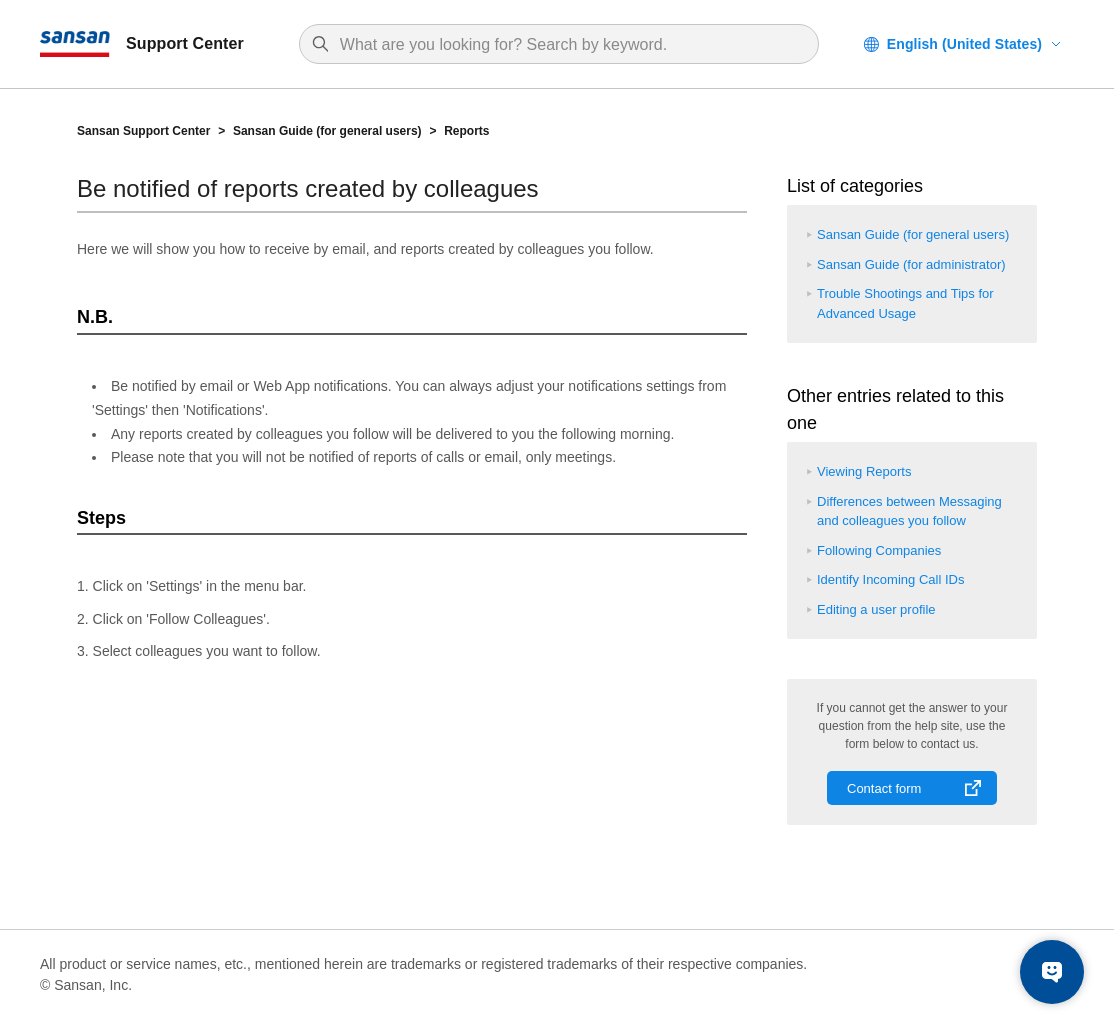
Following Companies (879, 550)
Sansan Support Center (143, 131)
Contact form (884, 788)
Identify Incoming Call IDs (890, 579)
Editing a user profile (876, 609)
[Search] (569, 45)
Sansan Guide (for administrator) (911, 264)
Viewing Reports (864, 471)
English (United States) (964, 44)
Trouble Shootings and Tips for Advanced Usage (905, 303)
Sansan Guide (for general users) (327, 131)
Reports (466, 131)
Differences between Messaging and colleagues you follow (909, 511)
